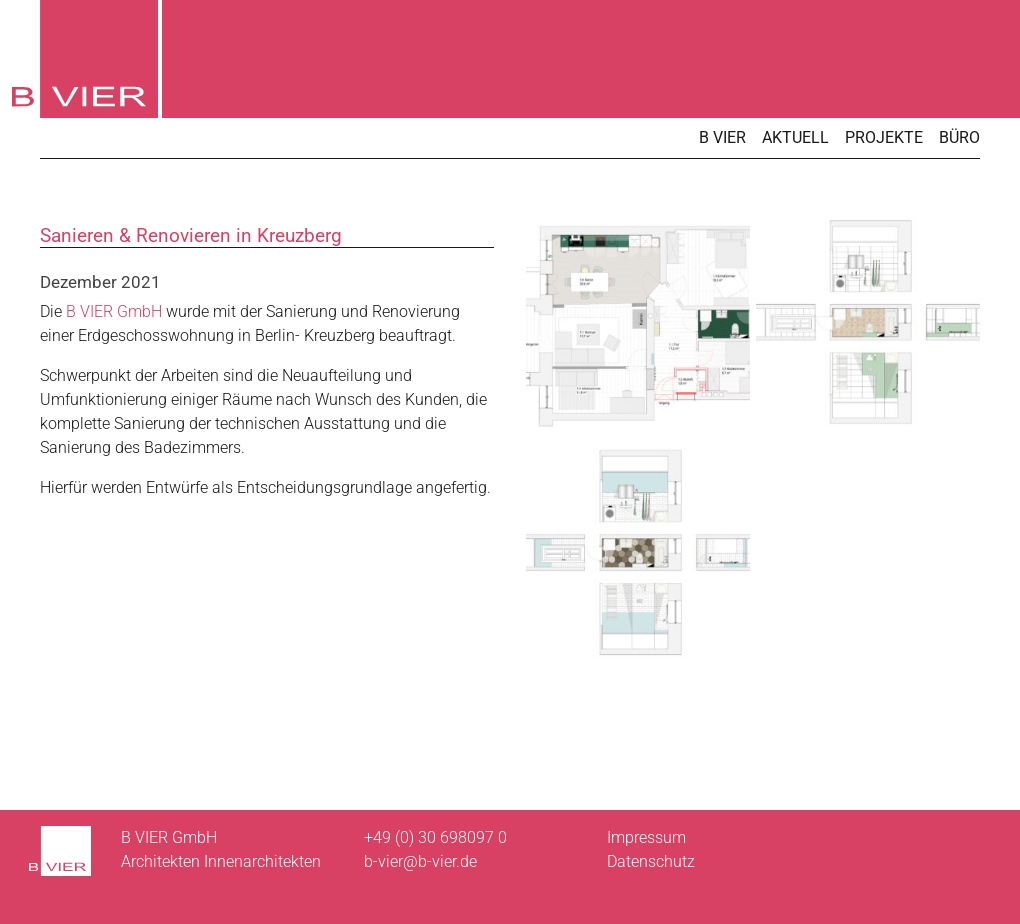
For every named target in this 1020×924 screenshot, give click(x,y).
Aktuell (795, 137)
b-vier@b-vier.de (420, 861)
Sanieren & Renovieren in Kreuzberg (191, 235)
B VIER (722, 137)
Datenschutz (651, 861)
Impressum (646, 837)
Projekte (884, 137)
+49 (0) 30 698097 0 (435, 837)
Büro (959, 137)
